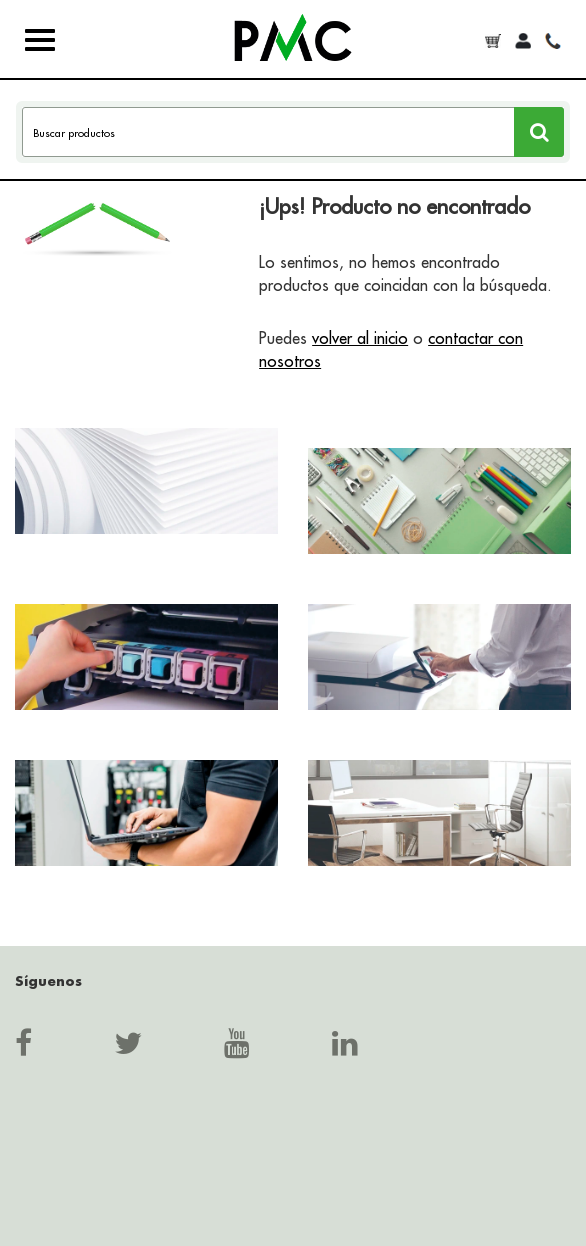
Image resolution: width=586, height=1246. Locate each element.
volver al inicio (360, 338)
